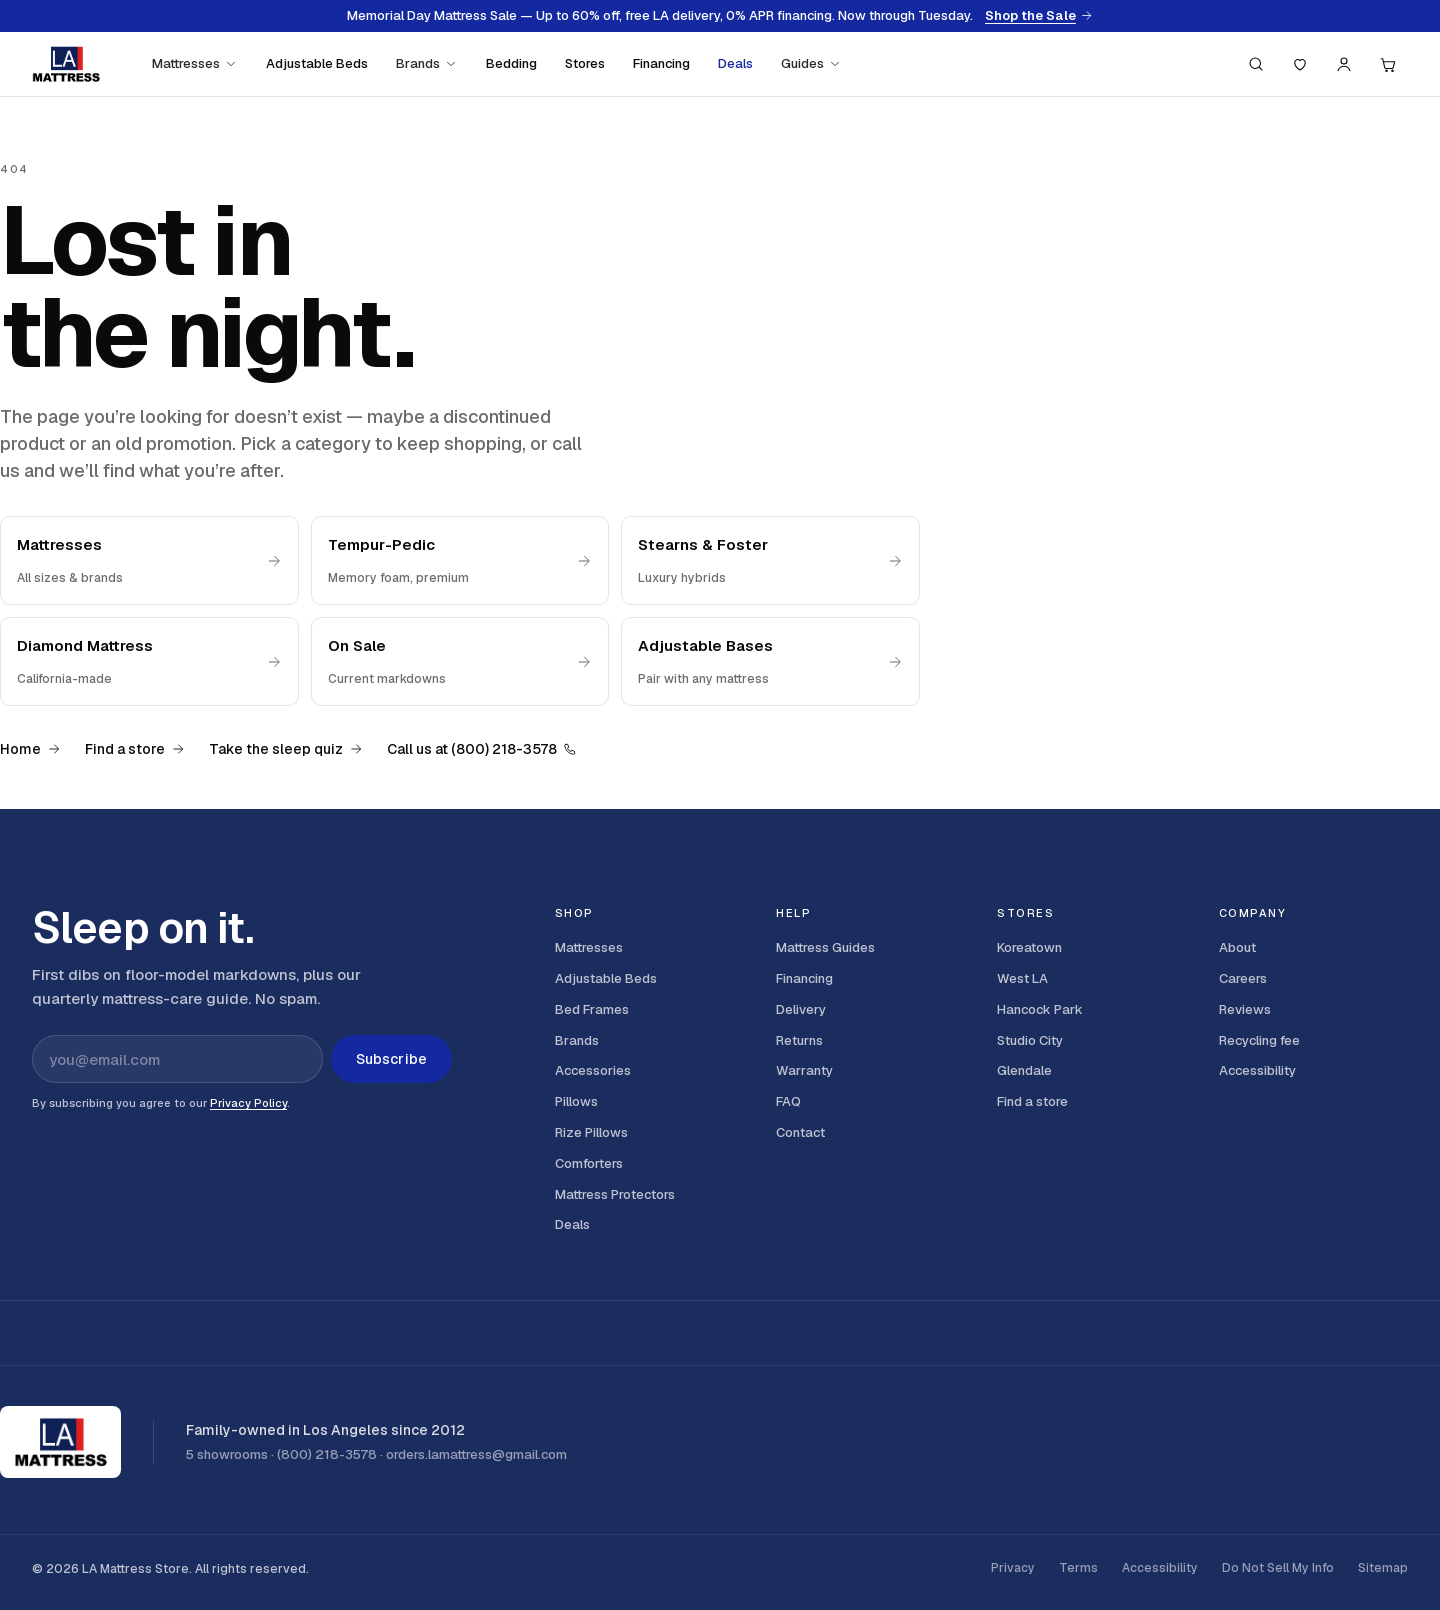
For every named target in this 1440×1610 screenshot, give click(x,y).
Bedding (511, 63)
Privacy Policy (248, 1103)
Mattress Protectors (615, 1194)
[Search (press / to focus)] (1256, 64)
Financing (661, 63)
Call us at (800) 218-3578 (482, 749)
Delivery (801, 1009)
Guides (811, 63)
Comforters (589, 1163)
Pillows (576, 1101)
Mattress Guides (825, 947)
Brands (427, 63)
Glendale (1024, 1070)
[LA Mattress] (66, 64)
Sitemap (1383, 1568)
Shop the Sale (1039, 16)
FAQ (788, 1101)
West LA (1022, 978)
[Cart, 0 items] (1388, 64)
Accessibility (1257, 1070)
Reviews (1245, 1009)
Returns (799, 1040)
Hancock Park (1040, 1009)
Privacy (1013, 1568)
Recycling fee (1259, 1040)
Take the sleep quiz (286, 749)
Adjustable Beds (317, 63)
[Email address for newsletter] (177, 1059)
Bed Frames (592, 1009)
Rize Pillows (591, 1132)
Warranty (804, 1070)
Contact (800, 1132)
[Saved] (1300, 64)
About (1237, 947)
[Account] (1344, 64)
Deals (735, 63)
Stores (585, 63)
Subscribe (391, 1059)
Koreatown (1029, 947)
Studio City (1030, 1040)
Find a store (135, 749)
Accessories (593, 1070)
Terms (1078, 1568)
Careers (1243, 978)
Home (30, 749)
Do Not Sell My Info (1278, 1568)
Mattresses (195, 63)
